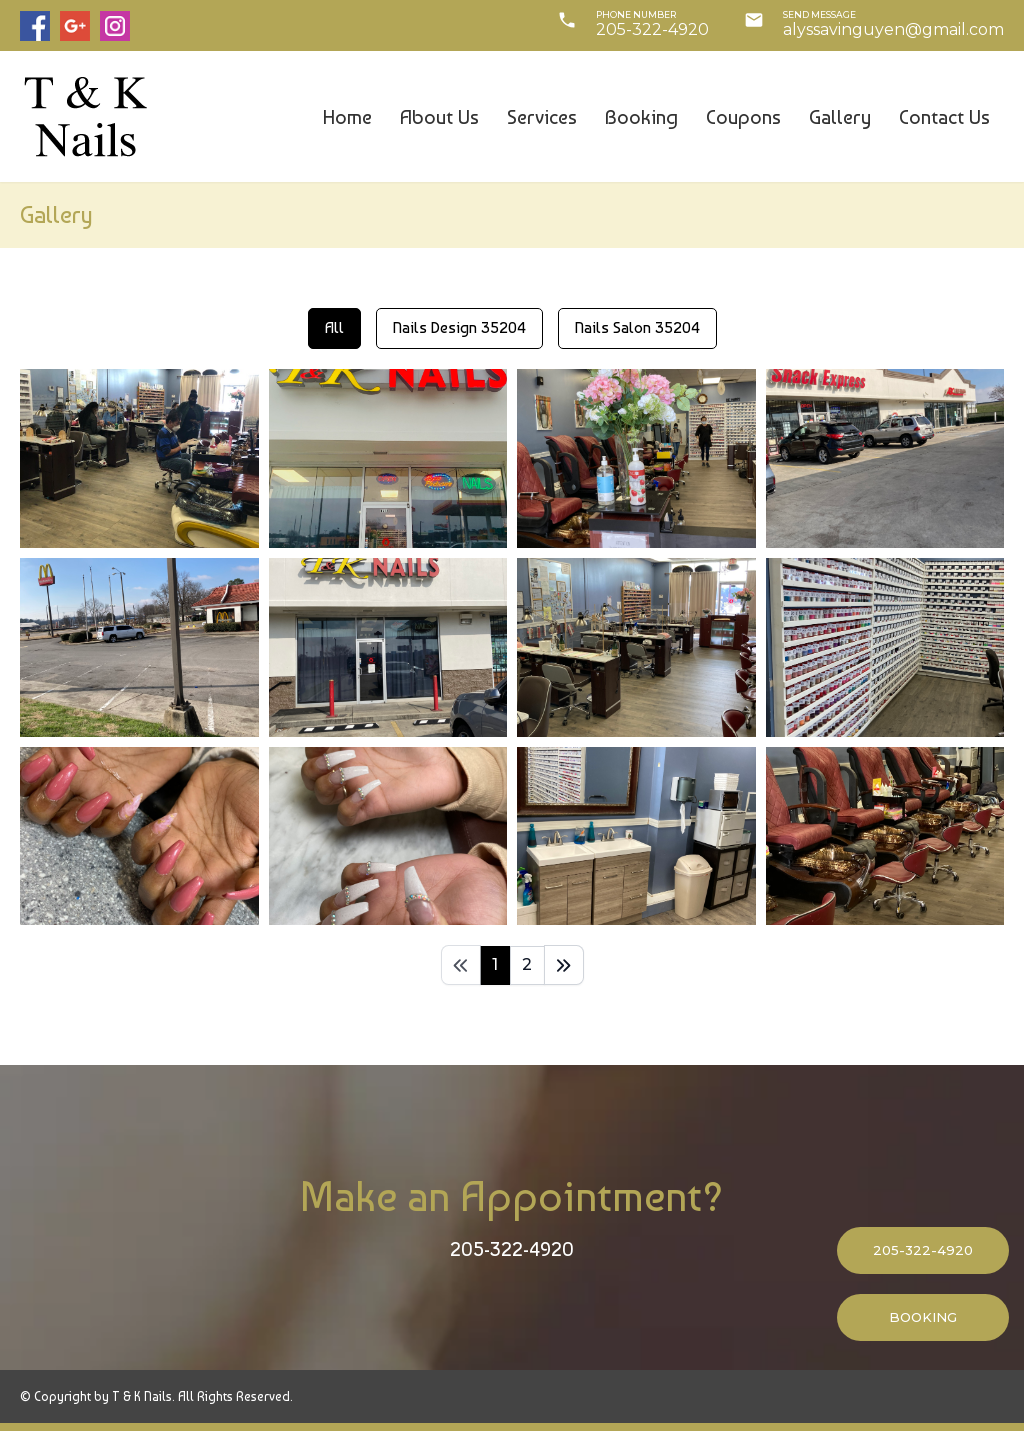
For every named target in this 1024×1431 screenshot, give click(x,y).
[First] (461, 965)
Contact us (944, 117)
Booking (641, 117)
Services (542, 117)
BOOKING (923, 1317)
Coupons (743, 117)
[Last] (564, 965)
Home (347, 117)
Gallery (840, 117)
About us (439, 117)
